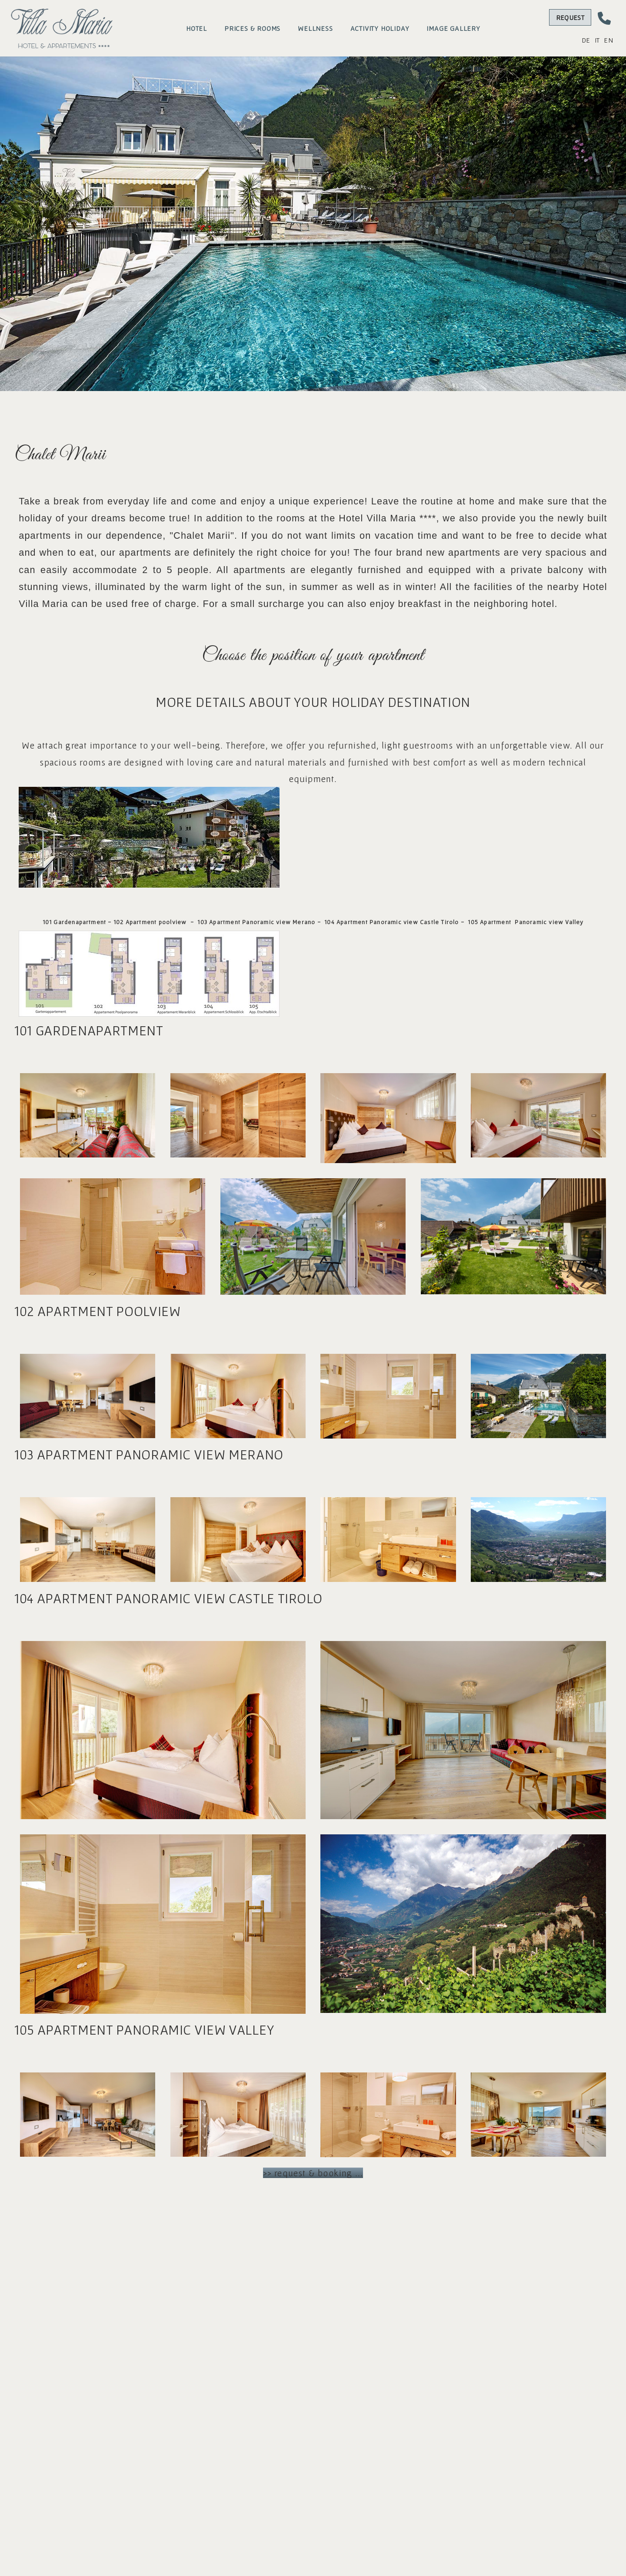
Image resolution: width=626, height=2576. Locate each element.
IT (597, 40)
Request (570, 17)
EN (608, 40)
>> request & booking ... (313, 2174)
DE (586, 40)
